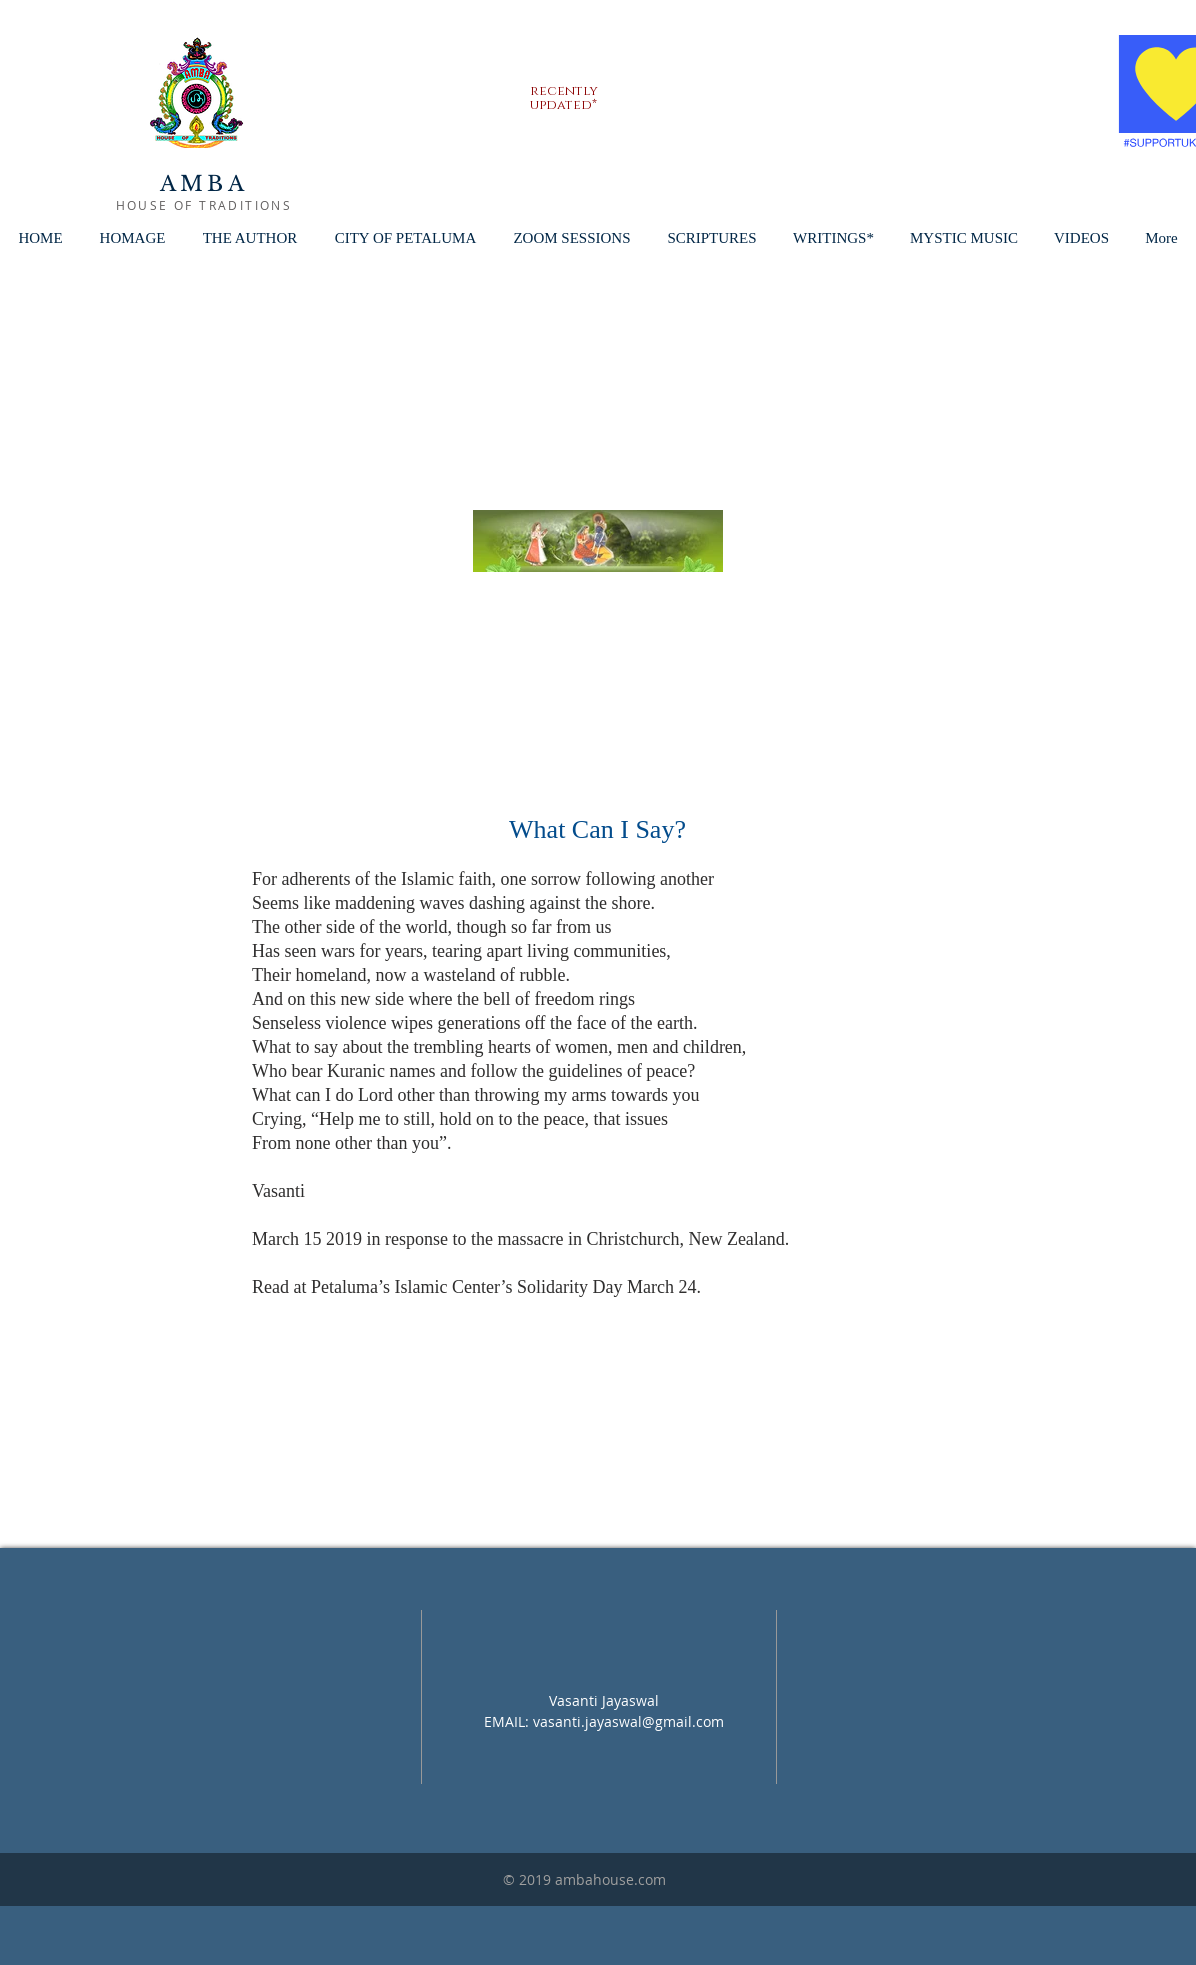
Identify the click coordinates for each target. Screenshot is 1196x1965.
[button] (405, 238)
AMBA (204, 184)
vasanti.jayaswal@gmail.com (628, 1721)
